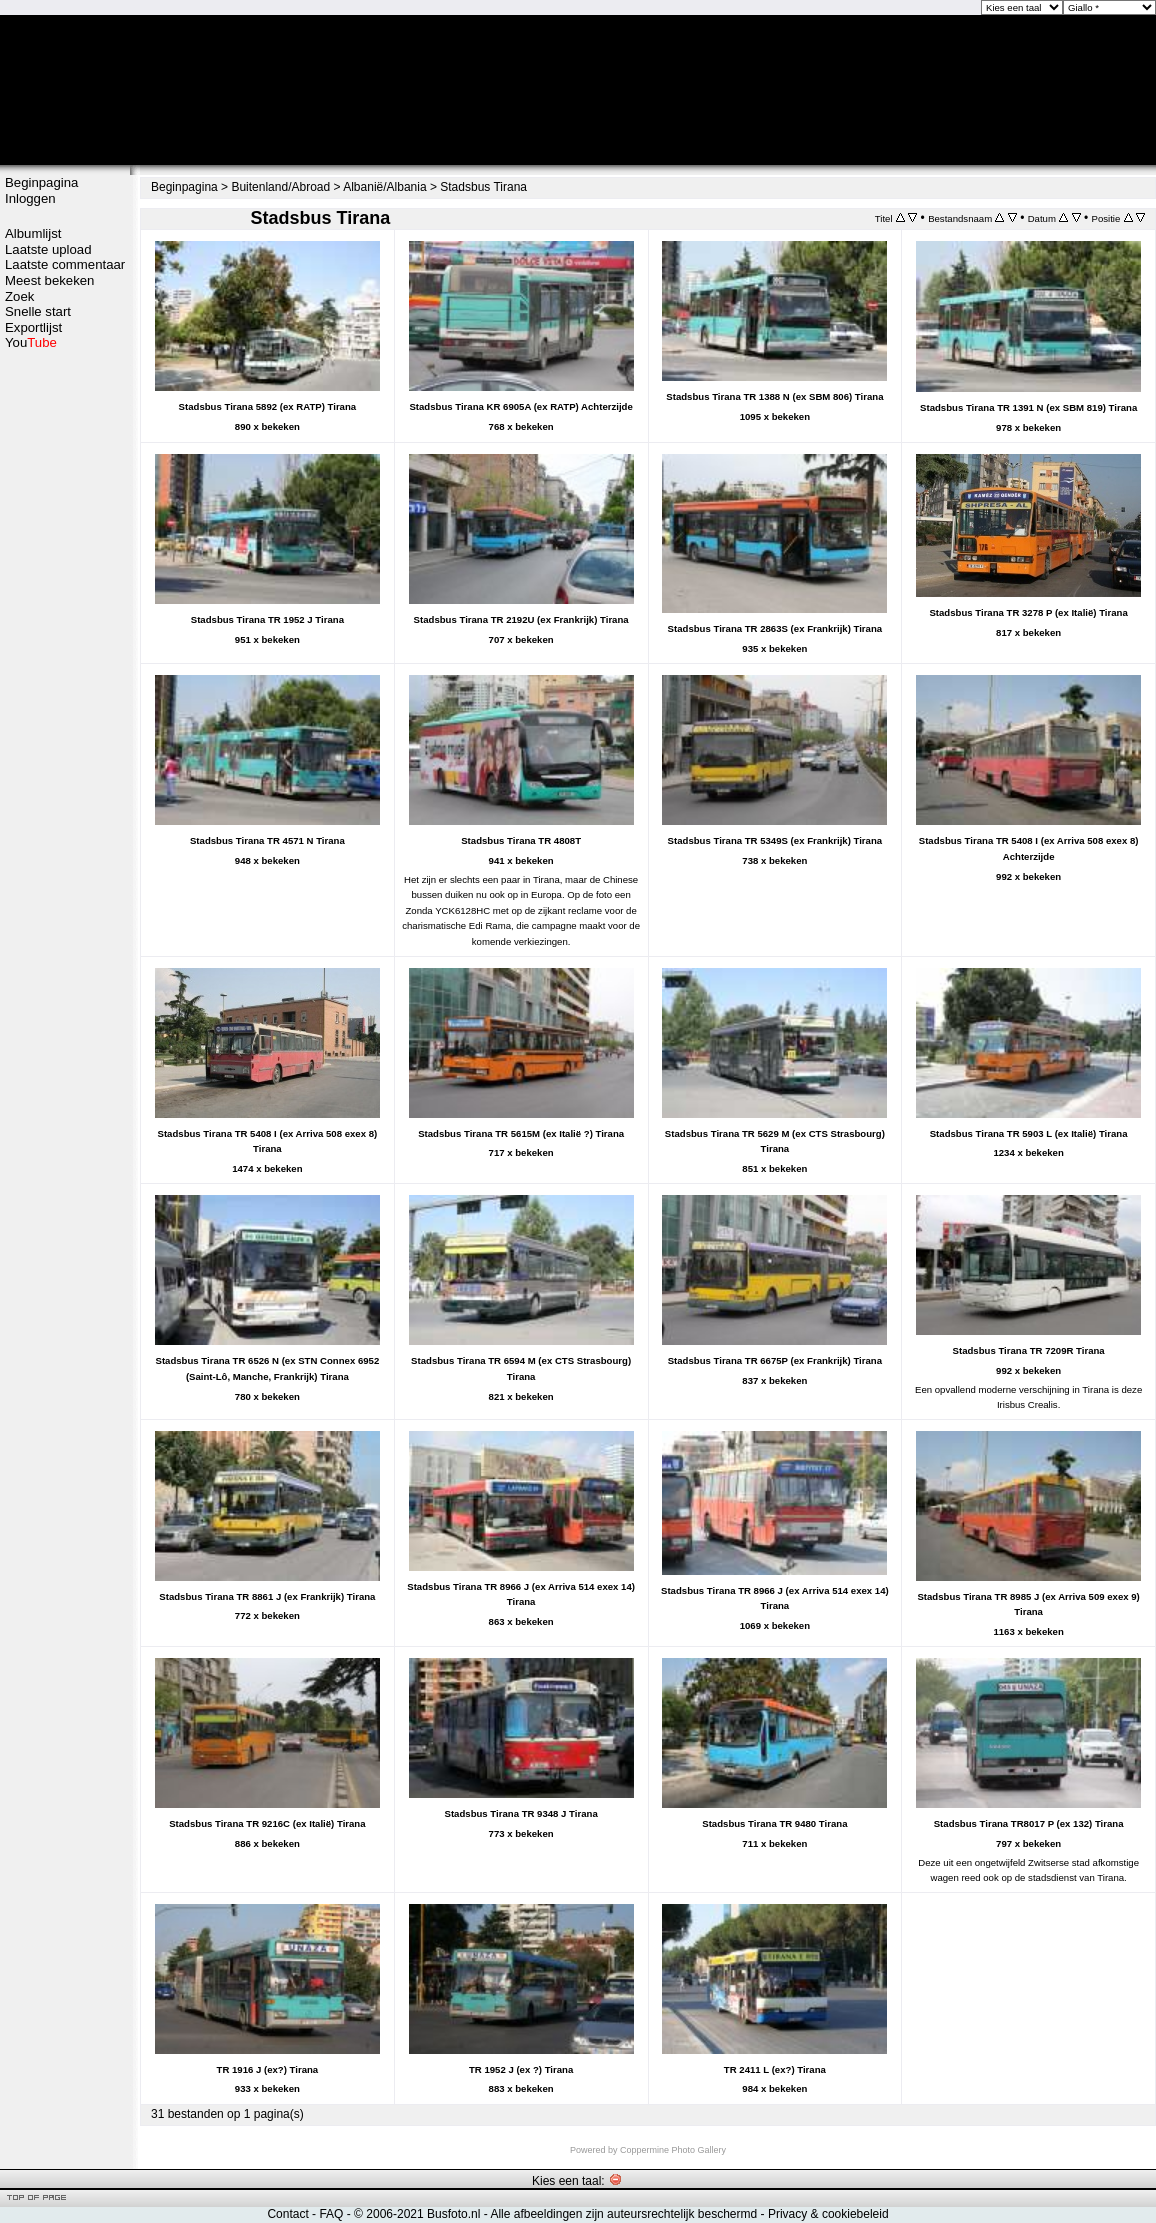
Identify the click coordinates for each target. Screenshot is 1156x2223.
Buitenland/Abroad (280, 187)
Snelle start (38, 311)
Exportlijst (33, 327)
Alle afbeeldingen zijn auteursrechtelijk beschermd (623, 2214)
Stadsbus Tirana (483, 187)
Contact (287, 2214)
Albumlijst (33, 233)
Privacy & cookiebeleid (828, 2214)
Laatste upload (48, 249)
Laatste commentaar (65, 264)
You (31, 342)
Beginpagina (41, 182)
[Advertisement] (65, 667)
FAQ (331, 2214)
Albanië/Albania (384, 187)
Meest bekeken (49, 280)
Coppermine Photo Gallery (673, 2150)
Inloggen (30, 198)
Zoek (19, 296)
